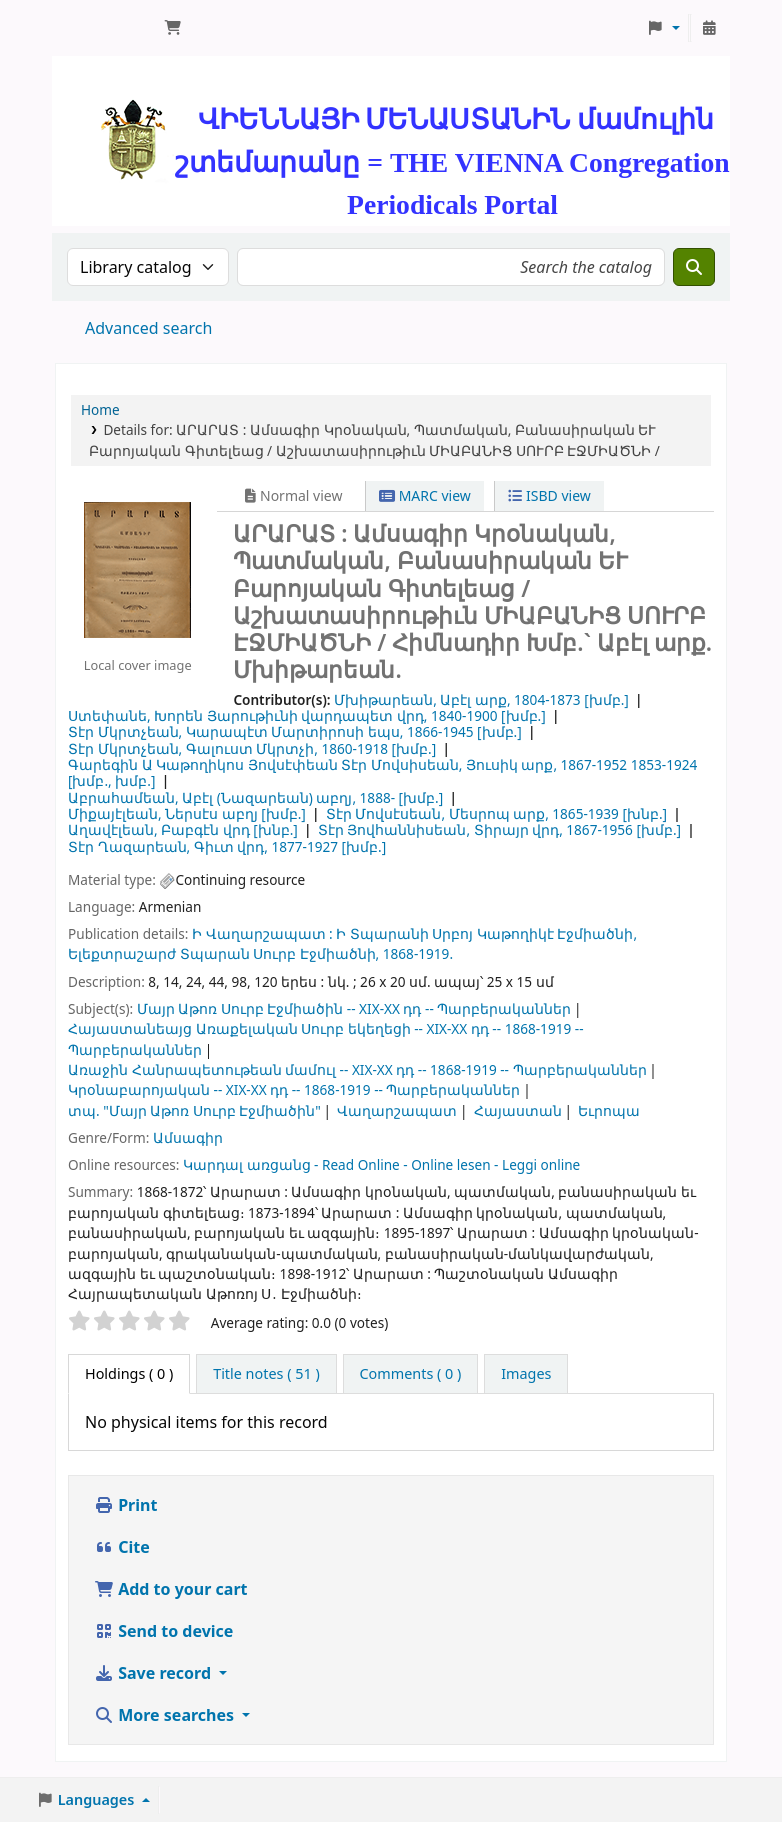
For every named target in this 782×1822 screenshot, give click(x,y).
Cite (122, 1547)
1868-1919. (418, 953)
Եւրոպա (609, 1110)
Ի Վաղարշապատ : (262, 933)
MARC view (425, 495)
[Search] (694, 267)
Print (125, 1505)
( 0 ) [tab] (129, 1373)
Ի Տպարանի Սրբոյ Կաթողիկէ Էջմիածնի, (486, 933)
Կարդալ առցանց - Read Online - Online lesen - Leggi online (381, 1164)
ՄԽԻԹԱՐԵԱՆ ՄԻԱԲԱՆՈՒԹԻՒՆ (106, 28)
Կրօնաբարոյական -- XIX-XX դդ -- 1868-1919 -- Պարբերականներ (294, 1089)
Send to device (163, 1631)
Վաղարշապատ (397, 1110)
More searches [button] (166, 1715)
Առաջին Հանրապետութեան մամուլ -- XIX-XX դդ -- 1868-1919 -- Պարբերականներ (357, 1069)
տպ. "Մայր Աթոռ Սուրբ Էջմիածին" (194, 1110)
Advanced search (148, 328)
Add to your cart (171, 1589)
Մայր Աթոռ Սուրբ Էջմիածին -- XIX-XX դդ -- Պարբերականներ (354, 1008)
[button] (173, 28)
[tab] (266, 1374)
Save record (154, 1673)
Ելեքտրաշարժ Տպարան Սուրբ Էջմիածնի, (223, 953)
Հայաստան (518, 1110)
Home (100, 409)
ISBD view (549, 495)
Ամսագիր (188, 1137)
